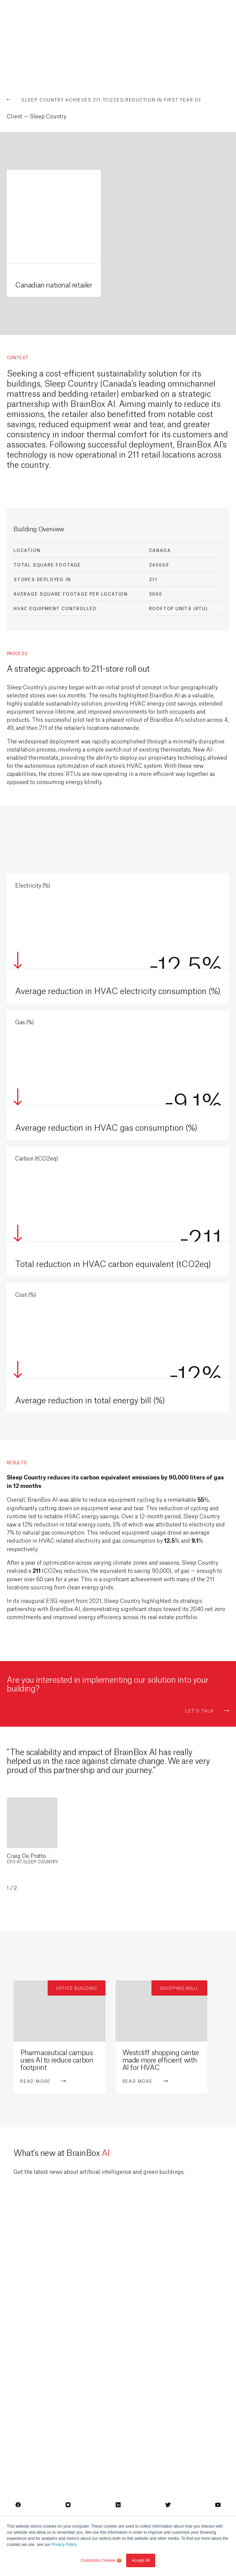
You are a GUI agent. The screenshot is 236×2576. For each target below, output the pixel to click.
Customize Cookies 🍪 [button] (101, 2560)
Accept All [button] (141, 2560)
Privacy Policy (64, 2544)
